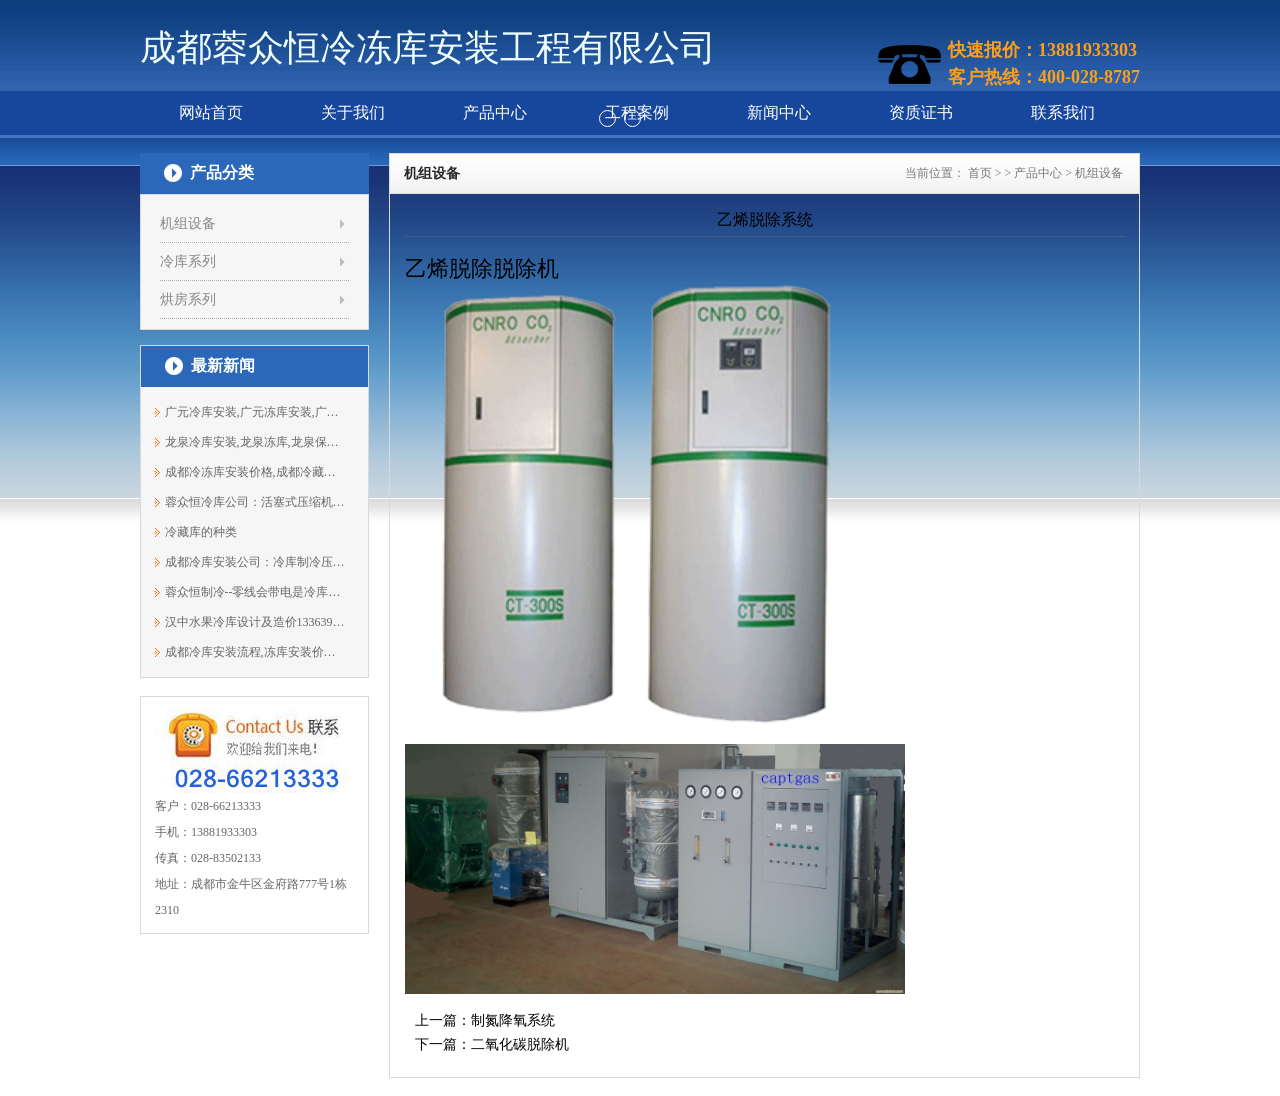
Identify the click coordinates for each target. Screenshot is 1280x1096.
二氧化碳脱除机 (520, 1044)
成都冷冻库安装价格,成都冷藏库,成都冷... (255, 472)
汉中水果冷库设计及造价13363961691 (255, 622)
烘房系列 (188, 299)
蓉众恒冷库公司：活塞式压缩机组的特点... (255, 502)
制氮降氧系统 (513, 1020)
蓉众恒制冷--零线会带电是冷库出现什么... (255, 592)
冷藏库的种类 (201, 532)
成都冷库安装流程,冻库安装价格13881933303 (255, 652)
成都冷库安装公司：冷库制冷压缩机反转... (255, 562)
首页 (980, 173)
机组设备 (188, 223)
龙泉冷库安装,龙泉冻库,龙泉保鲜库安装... (255, 442)
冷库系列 (188, 261)
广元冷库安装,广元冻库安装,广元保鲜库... (255, 412)
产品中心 (1038, 173)
